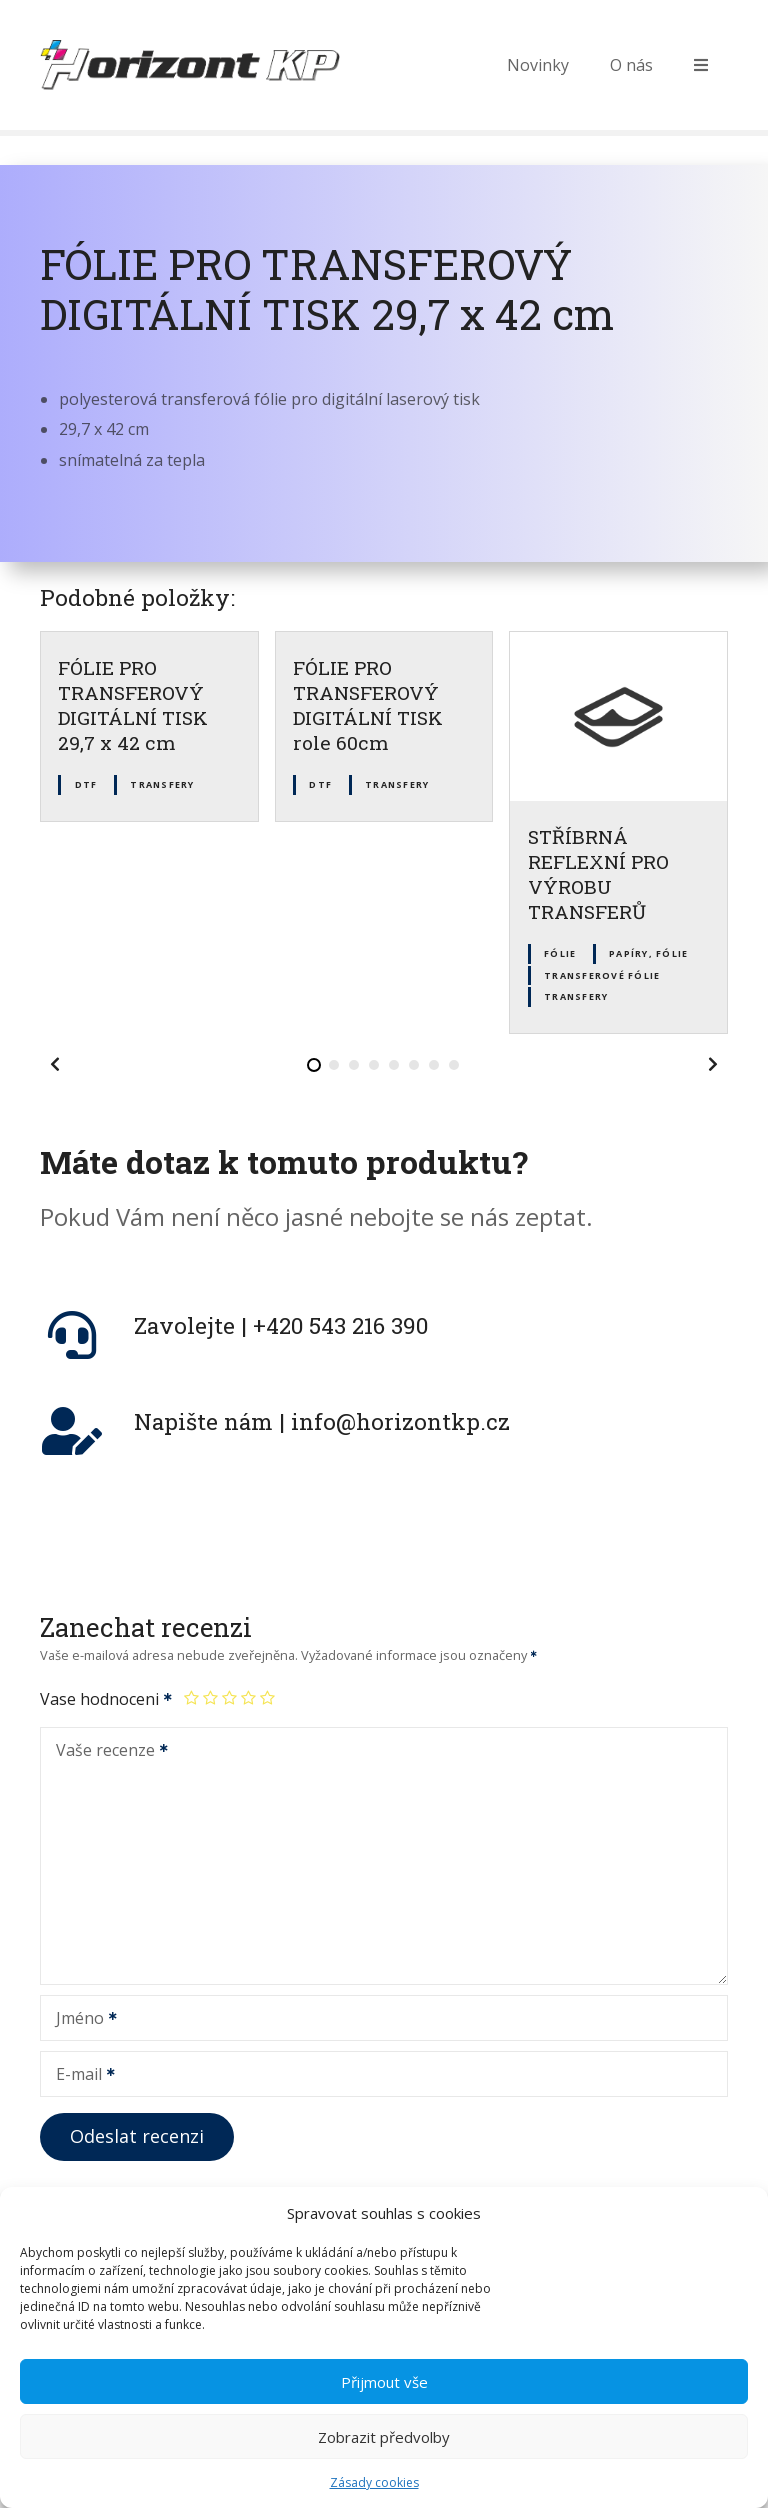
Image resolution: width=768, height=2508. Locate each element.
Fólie (560, 953)
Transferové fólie (602, 975)
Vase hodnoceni (107, 1699)
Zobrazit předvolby (384, 2473)
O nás (631, 65)
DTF (86, 784)
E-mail (79, 2076)
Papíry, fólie (648, 953)
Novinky (538, 65)
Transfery (162, 784)
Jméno (80, 2020)
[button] (55, 1064)
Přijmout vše (384, 2418)
